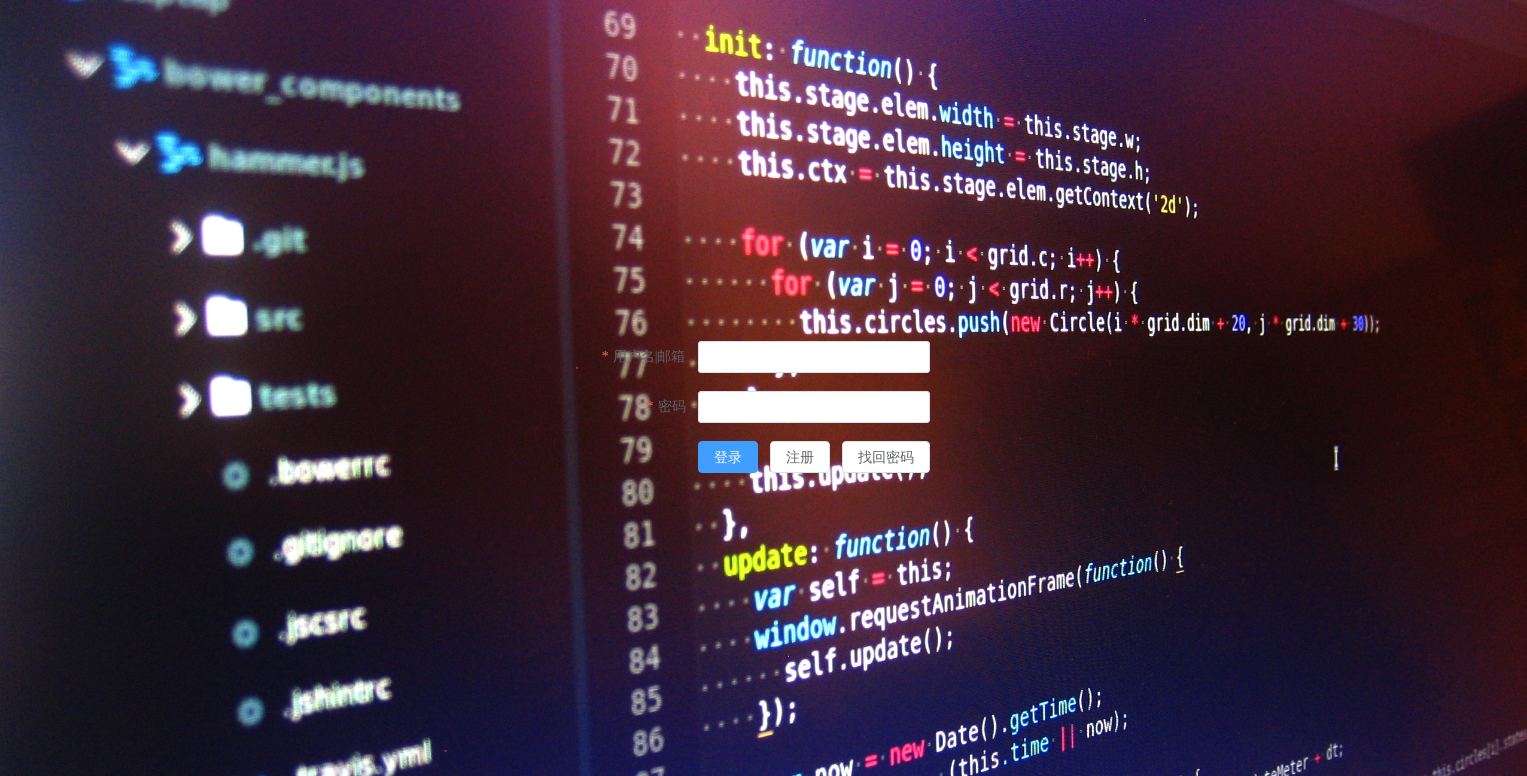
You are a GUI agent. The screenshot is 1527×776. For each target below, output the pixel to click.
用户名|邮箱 (649, 356)
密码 (672, 406)
